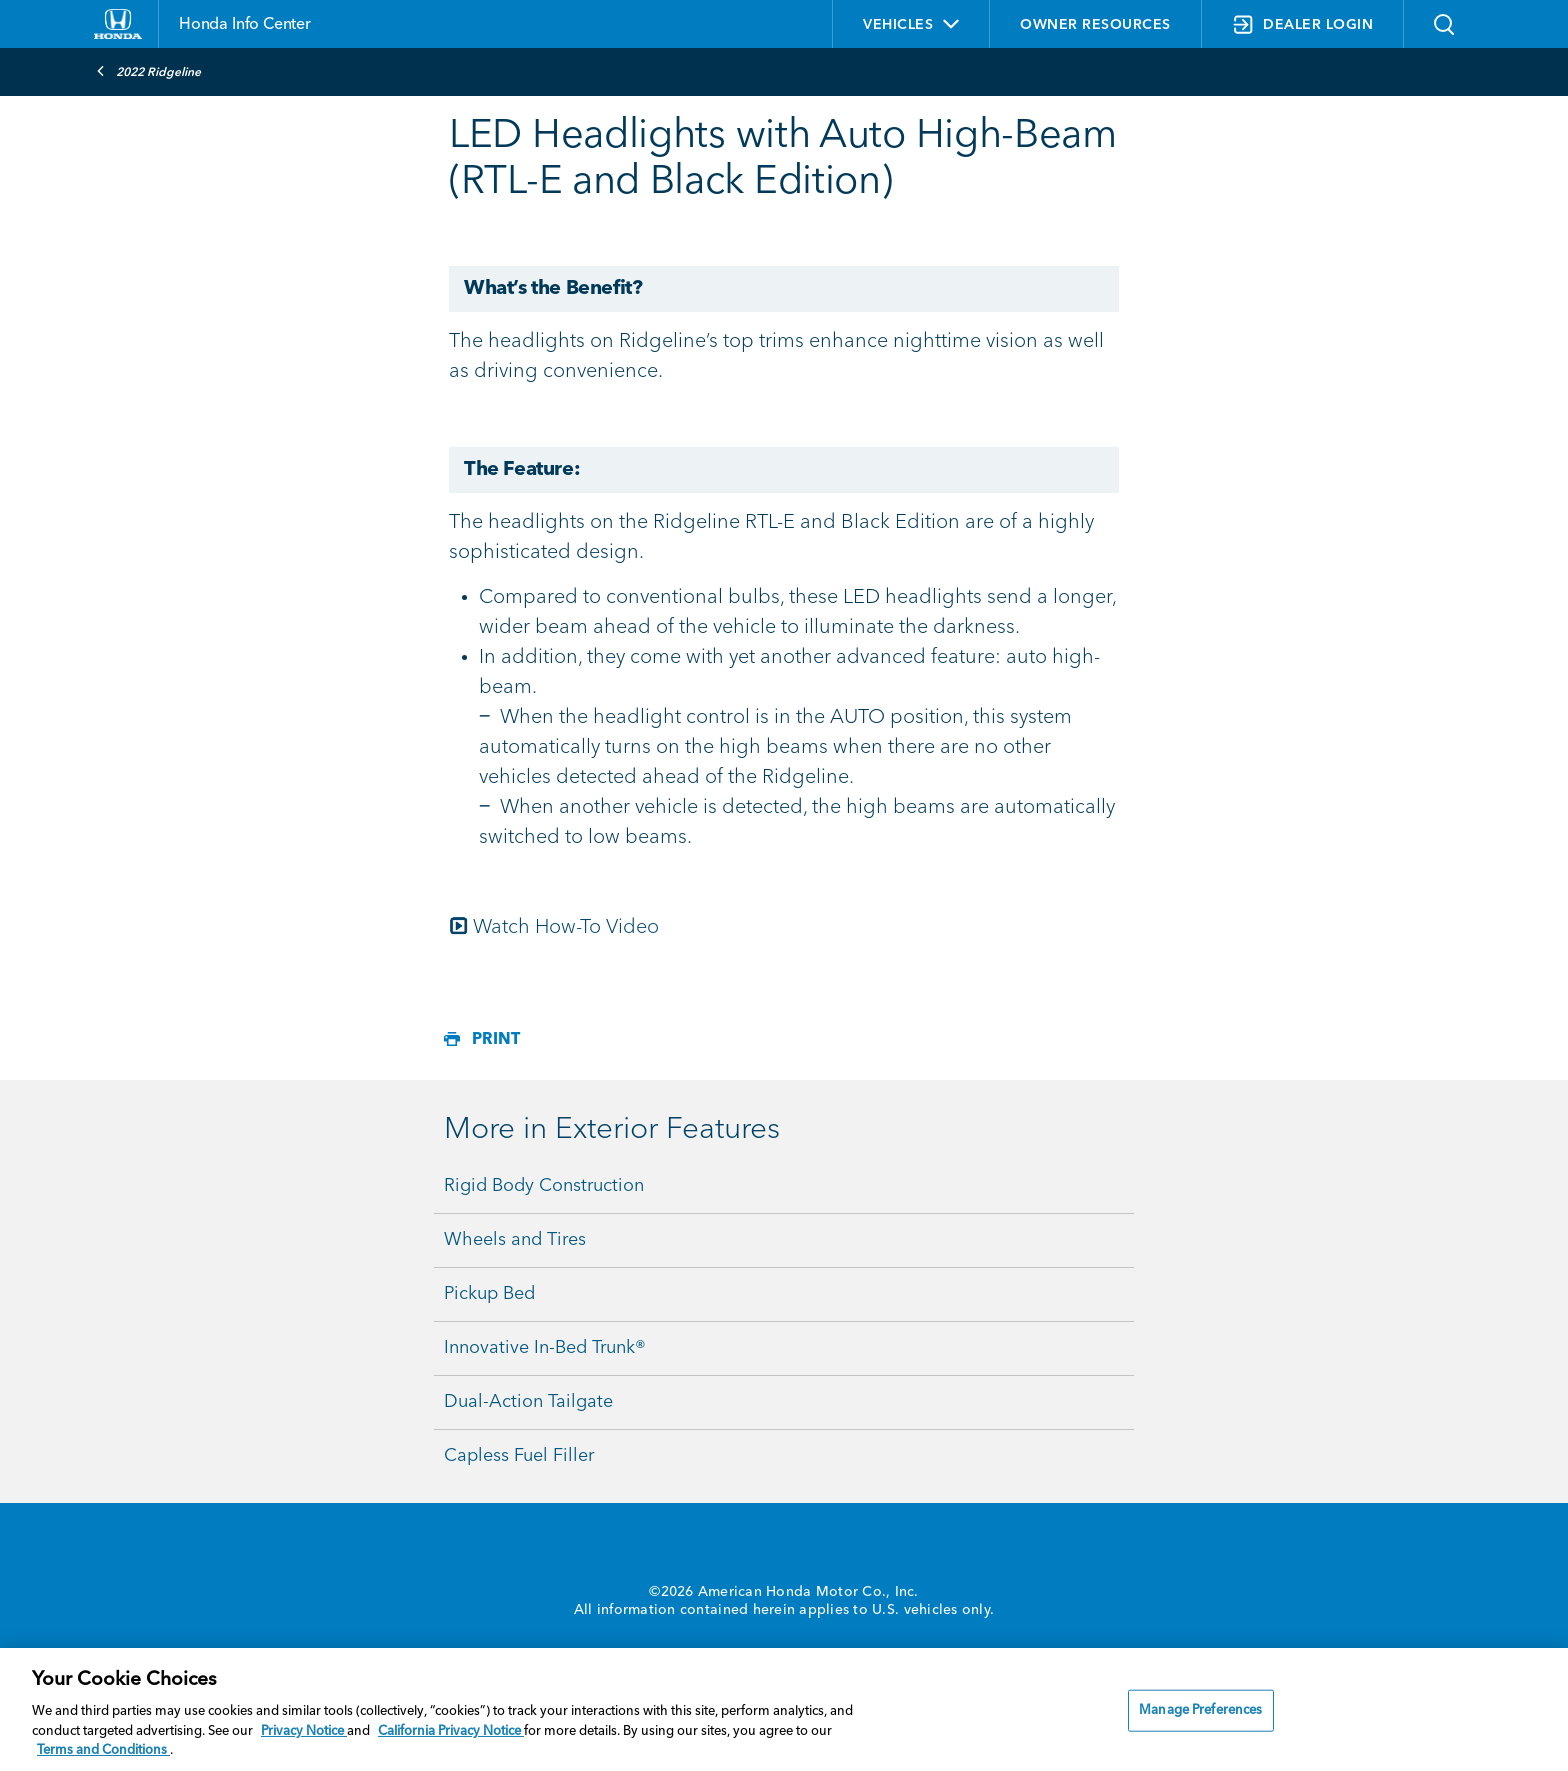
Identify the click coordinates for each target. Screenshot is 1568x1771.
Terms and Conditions (103, 1750)
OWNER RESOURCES (1095, 25)
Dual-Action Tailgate (528, 1402)
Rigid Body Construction (544, 1186)
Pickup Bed (489, 1294)
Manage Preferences (1200, 1710)
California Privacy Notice (451, 1731)
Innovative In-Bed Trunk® (545, 1348)
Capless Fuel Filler (519, 1456)
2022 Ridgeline (148, 71)
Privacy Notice (304, 1731)
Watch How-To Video (566, 928)
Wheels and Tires (515, 1240)
